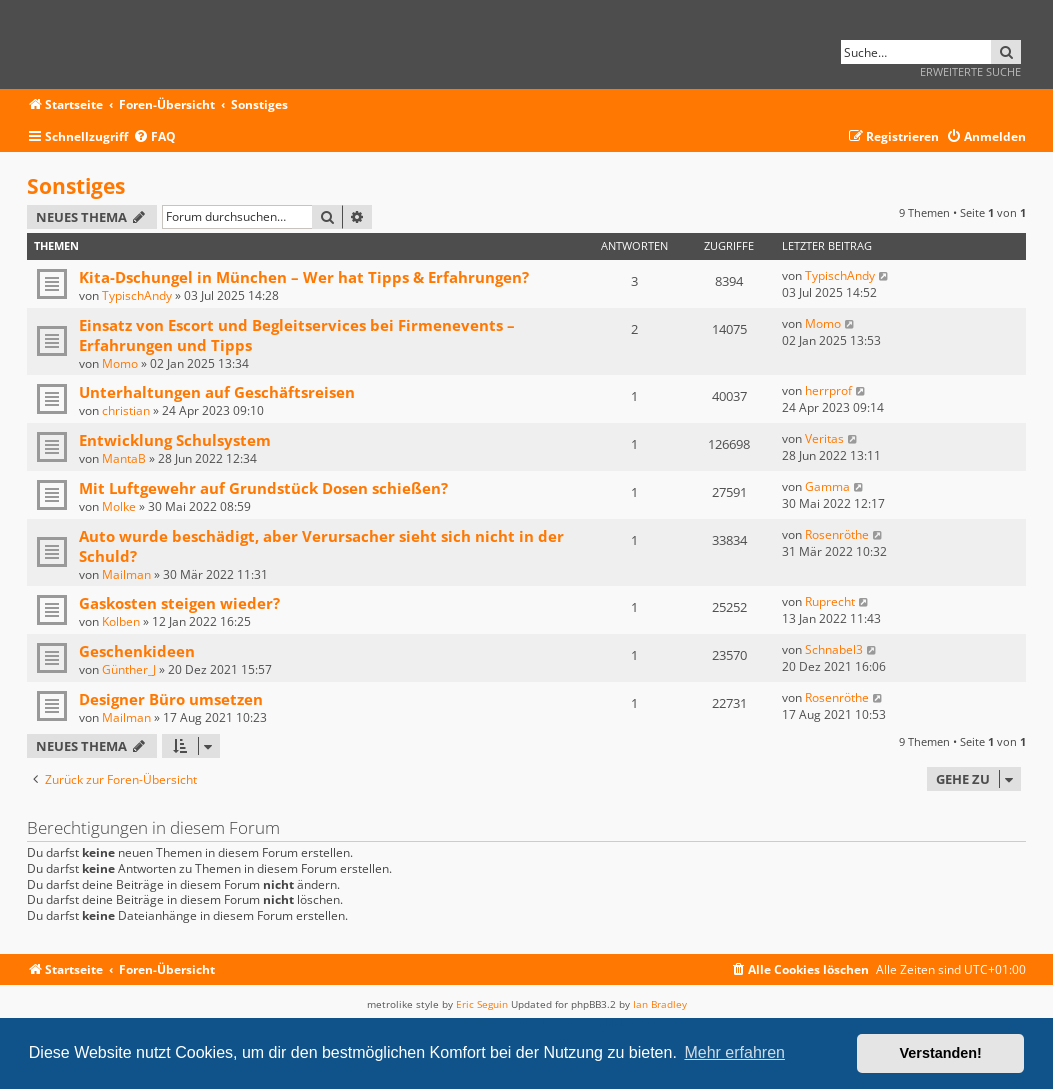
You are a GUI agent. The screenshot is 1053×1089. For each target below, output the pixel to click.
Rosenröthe (837, 534)
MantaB (124, 458)
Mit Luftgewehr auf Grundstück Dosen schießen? (263, 488)
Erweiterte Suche (970, 71)
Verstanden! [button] (941, 1053)
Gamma (827, 486)
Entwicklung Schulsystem (175, 440)
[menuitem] (154, 137)
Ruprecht (830, 601)
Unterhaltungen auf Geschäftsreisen (217, 392)
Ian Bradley (660, 1004)
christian (126, 410)
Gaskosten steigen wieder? (179, 603)
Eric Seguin (482, 1004)
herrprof (828, 390)
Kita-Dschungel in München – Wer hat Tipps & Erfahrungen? (304, 277)
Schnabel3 (834, 649)
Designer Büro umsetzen (171, 699)
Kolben (121, 621)
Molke (119, 506)
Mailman (126, 574)
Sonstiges (76, 186)
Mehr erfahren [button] (734, 1052)
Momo (120, 363)
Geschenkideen (137, 651)
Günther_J (129, 669)
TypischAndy (137, 295)
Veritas (824, 438)
